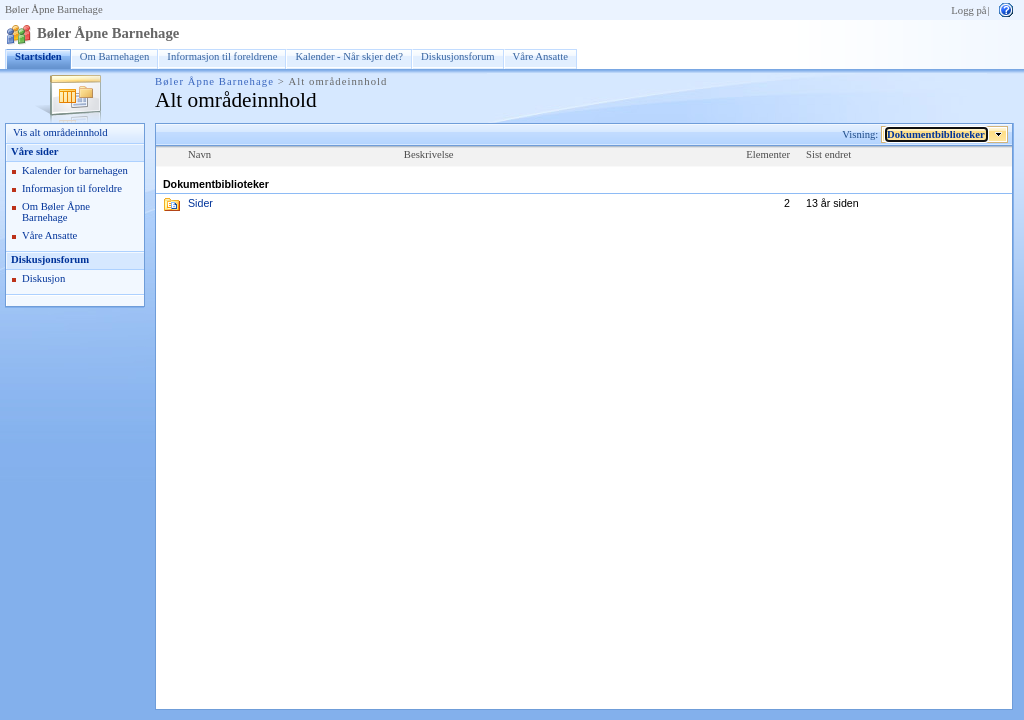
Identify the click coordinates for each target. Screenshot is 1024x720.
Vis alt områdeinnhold (60, 132)
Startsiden (38, 56)
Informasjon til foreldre (72, 188)
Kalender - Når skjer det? (349, 56)
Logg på (968, 10)
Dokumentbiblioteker (936, 134)
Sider (200, 203)
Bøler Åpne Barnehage (54, 9)
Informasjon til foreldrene (222, 56)
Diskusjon (43, 278)
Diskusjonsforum (457, 56)
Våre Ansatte (540, 56)
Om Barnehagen (115, 56)
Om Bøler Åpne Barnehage (56, 212)
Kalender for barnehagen (75, 170)
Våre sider (34, 151)
